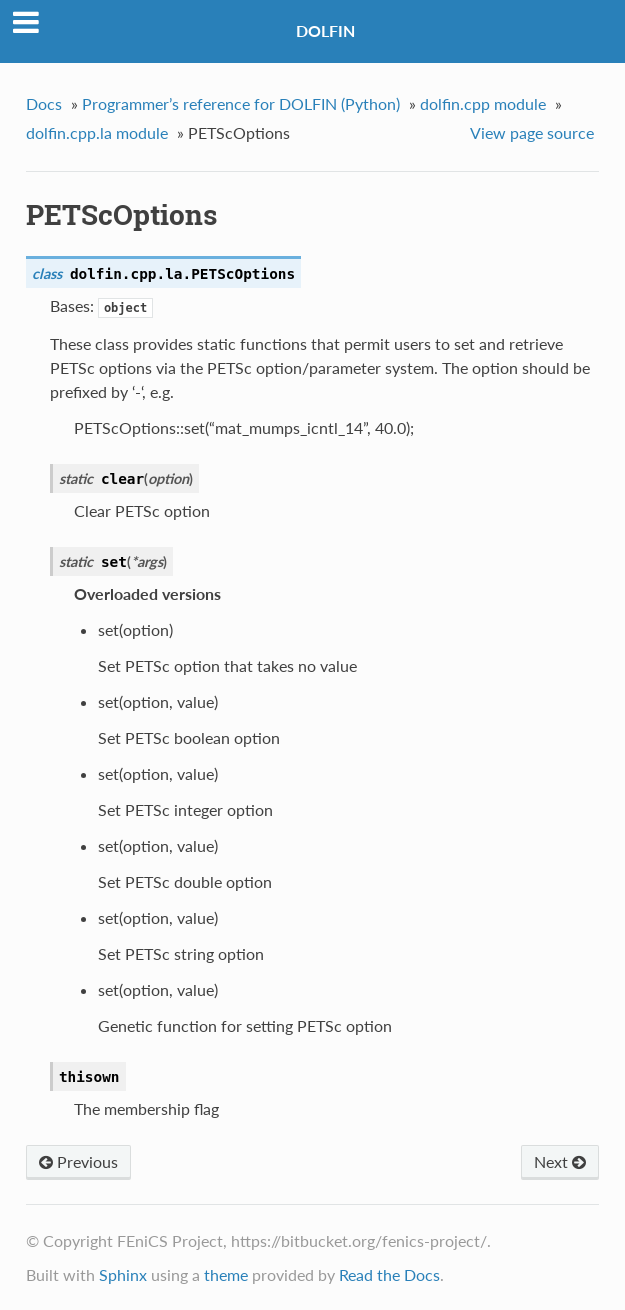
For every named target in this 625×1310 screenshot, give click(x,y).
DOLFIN (325, 30)
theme (226, 1274)
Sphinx (123, 1274)
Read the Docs (389, 1274)
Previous (78, 1161)
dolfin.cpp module (483, 103)
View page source (532, 132)
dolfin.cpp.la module (97, 132)
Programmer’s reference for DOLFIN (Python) (241, 103)
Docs (44, 103)
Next (560, 1161)
